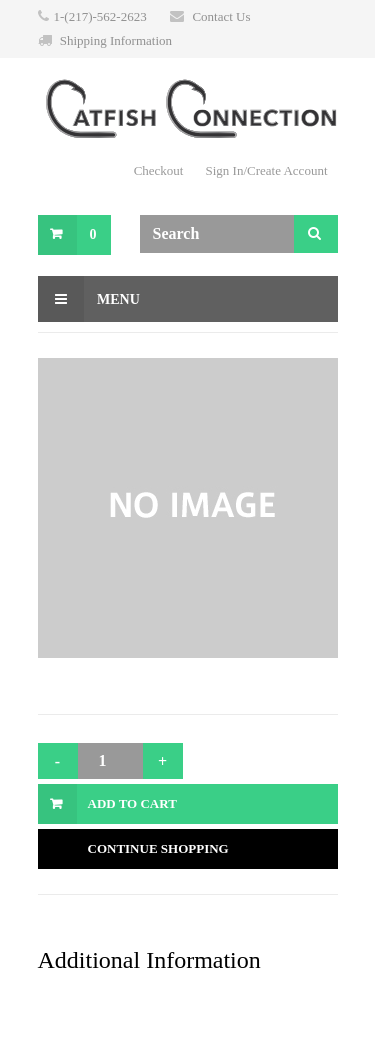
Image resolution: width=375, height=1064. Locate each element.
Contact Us (221, 16)
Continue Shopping (158, 848)
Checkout (159, 170)
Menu (89, 299)
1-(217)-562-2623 (100, 16)
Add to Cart (132, 803)
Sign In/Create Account (266, 170)
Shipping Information (116, 40)
